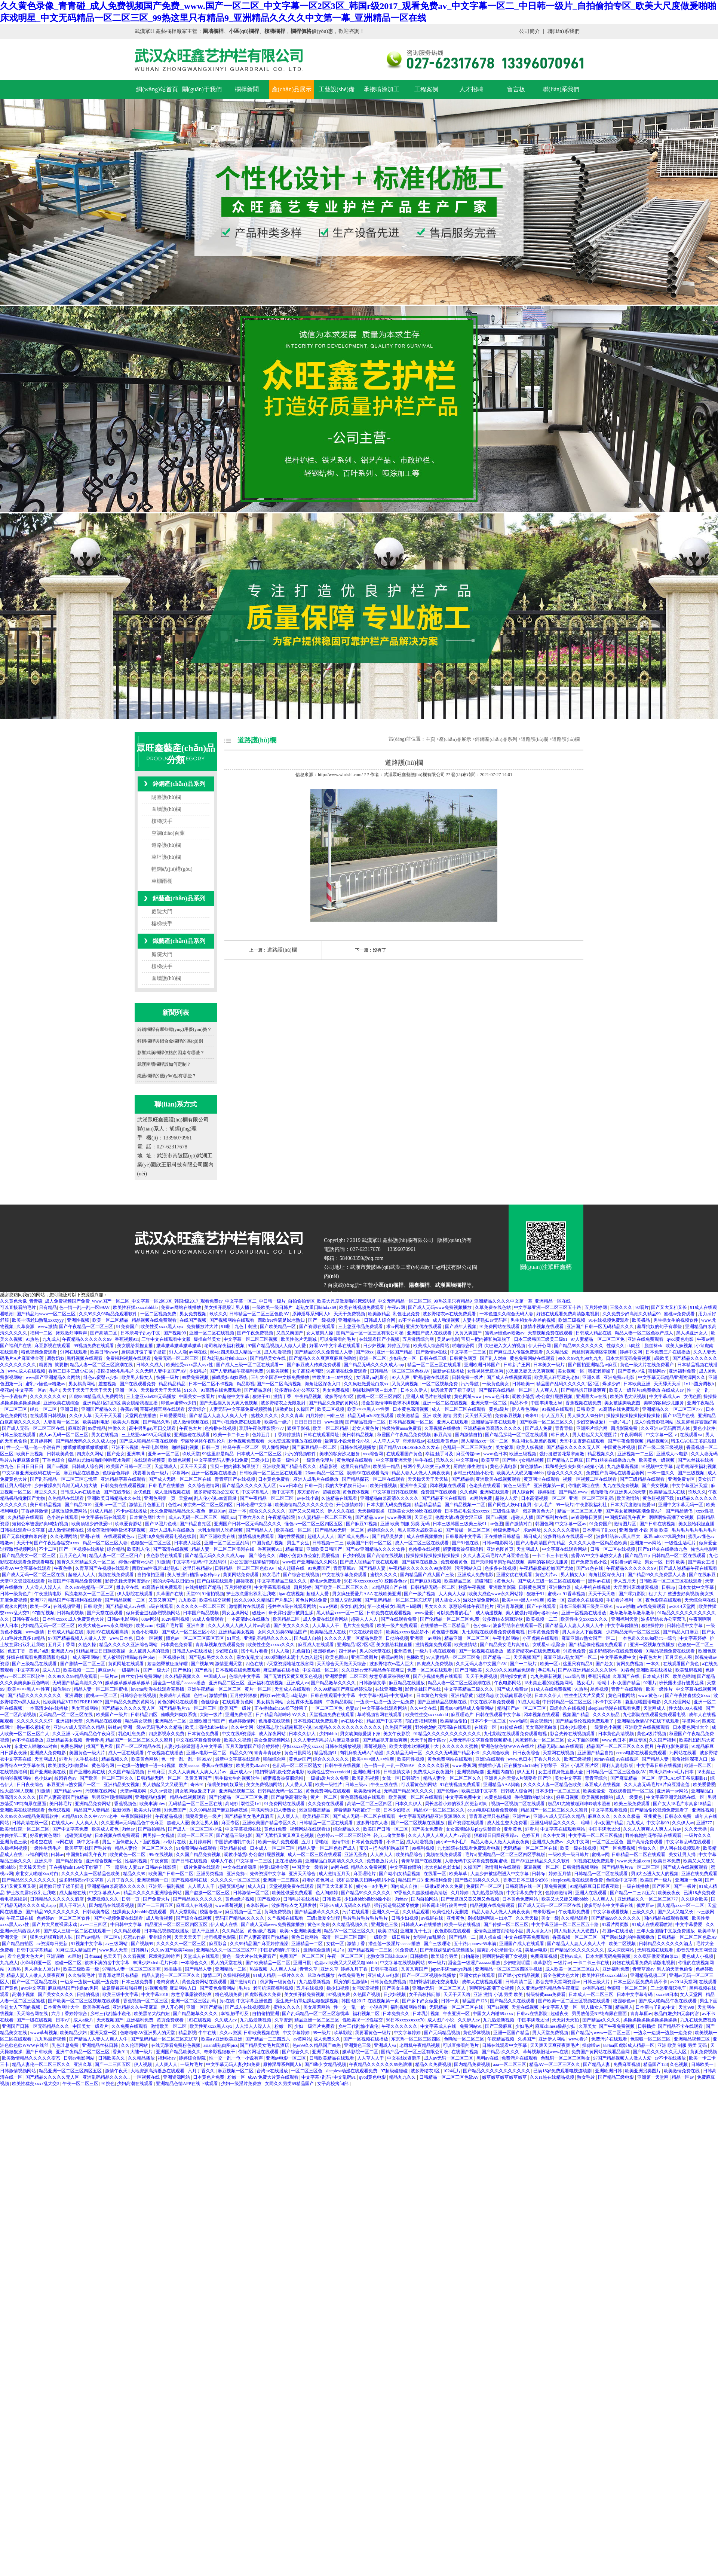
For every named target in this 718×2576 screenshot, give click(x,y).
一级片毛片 (620, 1422)
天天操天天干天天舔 (161, 1390)
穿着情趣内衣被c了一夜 (357, 1810)
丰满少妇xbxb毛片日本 (672, 1771)
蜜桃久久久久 (265, 1415)
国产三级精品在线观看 (643, 1479)
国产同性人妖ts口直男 (510, 1504)
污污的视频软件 (301, 1453)
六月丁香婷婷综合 (69, 2013)
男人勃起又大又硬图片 (595, 1434)
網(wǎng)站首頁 (157, 89)
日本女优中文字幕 (696, 1587)
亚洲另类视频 (210, 1873)
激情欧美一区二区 (169, 2026)
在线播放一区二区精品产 (445, 1625)
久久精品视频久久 (183, 1676)
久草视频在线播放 (442, 1428)
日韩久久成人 (150, 1364)
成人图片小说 (441, 2020)
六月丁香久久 (121, 1880)
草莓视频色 (375, 1746)
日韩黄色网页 (463, 1358)
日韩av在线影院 (532, 2013)
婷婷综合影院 (193, 2058)
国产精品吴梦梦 (388, 1536)
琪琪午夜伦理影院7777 (262, 1428)
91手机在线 (87, 1759)
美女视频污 (541, 1721)
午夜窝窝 (159, 1861)
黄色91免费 (276, 1829)
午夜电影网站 (155, 1447)
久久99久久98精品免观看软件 (108, 1313)
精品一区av (683, 2077)
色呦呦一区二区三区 (464, 2039)
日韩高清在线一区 (30, 1822)
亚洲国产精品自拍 (595, 1752)
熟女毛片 (271, 1574)
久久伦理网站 (64, 1536)
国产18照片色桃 (679, 1415)
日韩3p (669, 1587)
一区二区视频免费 (158, 1313)
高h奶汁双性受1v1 (243, 1803)
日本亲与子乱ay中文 (141, 1333)
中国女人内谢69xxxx (493, 2013)
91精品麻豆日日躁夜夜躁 (101, 1651)
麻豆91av (217, 1511)
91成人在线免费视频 (552, 1689)
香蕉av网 (129, 1409)
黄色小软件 (705, 1428)
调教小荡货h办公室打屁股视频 (543, 1396)
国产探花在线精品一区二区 (506, 1390)
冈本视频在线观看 (448, 1485)
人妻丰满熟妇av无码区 (485, 1320)
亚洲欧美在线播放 (654, 1670)
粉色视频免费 (229, 1994)
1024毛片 (452, 2070)
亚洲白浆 (196, 1625)
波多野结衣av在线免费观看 (450, 1313)
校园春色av (396, 1581)
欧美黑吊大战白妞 (152, 2013)
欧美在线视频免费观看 (362, 1307)
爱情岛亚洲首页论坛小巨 (499, 1930)
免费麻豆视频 (509, 1415)
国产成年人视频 (461, 1326)
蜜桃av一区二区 (102, 1695)
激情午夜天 (117, 2070)
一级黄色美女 (496, 1383)
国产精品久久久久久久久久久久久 (497, 2070)
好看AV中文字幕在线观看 (335, 1345)
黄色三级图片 (517, 1485)
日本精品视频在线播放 (167, 1930)
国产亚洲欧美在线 (217, 1536)
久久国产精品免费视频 (199, 1854)
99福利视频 (423, 1848)
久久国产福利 (663, 1740)
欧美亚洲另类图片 (643, 2070)
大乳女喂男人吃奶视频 (221, 1530)
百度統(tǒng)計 (345, 1285)
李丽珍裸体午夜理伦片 (204, 1441)
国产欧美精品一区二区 (268, 1962)
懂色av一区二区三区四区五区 (314, 1523)
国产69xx (365, 1352)
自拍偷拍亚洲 (151, 1574)
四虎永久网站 (91, 1453)
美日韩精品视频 (358, 1434)
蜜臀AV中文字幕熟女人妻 (597, 1555)
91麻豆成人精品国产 (76, 1950)
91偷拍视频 (213, 1593)
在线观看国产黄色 (404, 1453)
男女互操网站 (236, 1612)
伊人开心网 (540, 1345)
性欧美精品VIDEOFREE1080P (73, 1701)
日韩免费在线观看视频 (124, 1485)
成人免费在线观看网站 (326, 1619)
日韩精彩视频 (71, 1612)
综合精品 (116, 1549)
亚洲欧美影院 (503, 1587)
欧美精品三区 (458, 1581)
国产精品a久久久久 (601, 2020)
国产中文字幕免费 (70, 1829)
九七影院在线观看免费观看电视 (494, 1632)
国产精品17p (637, 1555)
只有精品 (48, 1307)
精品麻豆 (294, 1549)
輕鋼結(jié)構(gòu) (172, 869)
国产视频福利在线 (189, 1880)
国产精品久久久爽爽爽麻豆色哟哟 (323, 1358)
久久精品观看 (416, 1911)
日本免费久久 (397, 2013)
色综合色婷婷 (116, 1472)
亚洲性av (521, 1816)
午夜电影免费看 (673, 1746)
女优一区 (391, 1778)
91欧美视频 (278, 1371)
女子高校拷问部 (308, 1371)
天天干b (24, 1542)
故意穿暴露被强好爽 (696, 1422)
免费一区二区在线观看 (430, 1670)
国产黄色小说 (632, 1371)
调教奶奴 (56, 1358)
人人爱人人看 (299, 1784)
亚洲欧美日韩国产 (324, 1549)
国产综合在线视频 (301, 1574)
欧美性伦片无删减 (299, 1339)
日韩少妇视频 (405, 1918)
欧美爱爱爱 (704, 1784)
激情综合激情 (317, 1950)
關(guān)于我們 (202, 89)
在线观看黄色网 (238, 1701)
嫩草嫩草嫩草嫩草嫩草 (179, 1345)
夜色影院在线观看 (164, 1555)
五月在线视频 (310, 1988)
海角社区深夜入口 (323, 1383)
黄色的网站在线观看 (178, 1701)
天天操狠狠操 (372, 1511)
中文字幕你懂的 (623, 1625)
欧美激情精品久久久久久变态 (304, 1504)
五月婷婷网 (596, 1307)
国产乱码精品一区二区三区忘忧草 (64, 1479)
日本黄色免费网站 (520, 1899)
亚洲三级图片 (365, 1657)
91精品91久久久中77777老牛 (90, 1816)
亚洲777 (38, 1600)
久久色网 (469, 1492)
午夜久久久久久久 (399, 2026)
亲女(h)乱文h (352, 1606)
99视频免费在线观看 (94, 1345)
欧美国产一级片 (236, 1708)
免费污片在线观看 (609, 2039)
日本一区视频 (150, 1638)
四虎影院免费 (625, 1428)
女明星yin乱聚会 (373, 1377)
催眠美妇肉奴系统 (230, 1377)
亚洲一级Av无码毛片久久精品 (153, 1727)
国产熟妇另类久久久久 (211, 1657)
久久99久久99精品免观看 (510, 1670)
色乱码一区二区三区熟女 (468, 1447)
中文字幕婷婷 (693, 1638)
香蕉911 (120, 2051)
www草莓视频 (229, 1905)
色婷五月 (261, 1434)
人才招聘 (471, 89)
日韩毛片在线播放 (166, 1485)
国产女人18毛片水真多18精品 (682, 1803)
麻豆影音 (77, 1428)
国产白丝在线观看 (215, 1581)
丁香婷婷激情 (287, 1434)
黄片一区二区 (259, 1689)
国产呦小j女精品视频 (523, 1460)
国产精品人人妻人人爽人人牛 (219, 1415)
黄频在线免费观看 (116, 1574)
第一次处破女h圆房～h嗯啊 (394, 1606)
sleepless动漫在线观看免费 (614, 1708)
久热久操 (87, 1644)
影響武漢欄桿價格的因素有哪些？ (171, 1052)
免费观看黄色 (455, 1562)
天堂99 (185, 1498)
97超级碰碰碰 (395, 2070)
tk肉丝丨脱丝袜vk (645, 1345)
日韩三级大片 (597, 1981)
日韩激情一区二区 (251, 1892)
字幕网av (180, 1472)
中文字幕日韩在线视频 (396, 1492)
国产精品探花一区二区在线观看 (517, 1434)
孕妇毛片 (547, 1670)
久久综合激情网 (204, 1485)
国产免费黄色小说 (589, 1562)
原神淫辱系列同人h (311, 1313)
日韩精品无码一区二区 (434, 1587)
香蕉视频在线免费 (583, 1402)
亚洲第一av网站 (646, 1542)
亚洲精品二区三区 (227, 1682)
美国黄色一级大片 (87, 1752)
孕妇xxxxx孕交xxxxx (302, 1746)
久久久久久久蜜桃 (561, 1530)
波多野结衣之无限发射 (284, 1402)
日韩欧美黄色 (61, 1453)
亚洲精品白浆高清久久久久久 (493, 1428)
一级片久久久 (698, 1835)
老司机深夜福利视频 (225, 1345)
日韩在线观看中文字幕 (23, 1530)
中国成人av (215, 1676)
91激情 (163, 1562)
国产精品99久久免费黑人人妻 (324, 1352)
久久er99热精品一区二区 (89, 1587)
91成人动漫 (529, 1701)
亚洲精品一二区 (171, 1721)
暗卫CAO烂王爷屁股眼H (683, 1778)
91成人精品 (102, 1511)
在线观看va (691, 1434)
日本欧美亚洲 (637, 1383)
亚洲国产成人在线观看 (430, 1333)
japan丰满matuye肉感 (452, 1969)
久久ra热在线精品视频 (552, 2077)
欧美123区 (388, 1930)
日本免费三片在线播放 (668, 1352)
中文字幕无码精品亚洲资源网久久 (672, 1377)
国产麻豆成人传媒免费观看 (516, 1352)
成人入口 (51, 1670)
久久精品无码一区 (404, 1752)
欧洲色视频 (180, 1460)
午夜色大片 (191, 1428)
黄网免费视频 (630, 1663)
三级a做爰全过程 (324, 1918)
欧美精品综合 (410, 1854)
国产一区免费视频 (617, 1848)
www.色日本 (497, 1396)
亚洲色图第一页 (160, 1498)
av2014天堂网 (683, 1606)
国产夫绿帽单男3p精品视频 (498, 1562)
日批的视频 (397, 1638)
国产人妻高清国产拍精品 (541, 1542)
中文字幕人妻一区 (560, 2007)
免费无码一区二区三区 (177, 1358)
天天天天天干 (188, 1937)
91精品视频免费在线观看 (670, 1651)
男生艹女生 (298, 1542)
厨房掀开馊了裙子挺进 (144, 1352)
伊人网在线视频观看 (680, 1848)
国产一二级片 (524, 1663)
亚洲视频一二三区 (635, 1453)
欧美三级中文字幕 (479, 1791)
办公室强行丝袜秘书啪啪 (255, 1562)
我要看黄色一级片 (151, 1472)
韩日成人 (560, 1434)
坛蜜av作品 (135, 1937)
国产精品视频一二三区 (370, 1950)
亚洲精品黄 (462, 1695)
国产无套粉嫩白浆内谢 (25, 1536)
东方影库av (308, 1492)
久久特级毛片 (82, 1975)
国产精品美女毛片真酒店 (505, 1644)
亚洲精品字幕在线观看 (494, 1422)
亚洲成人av (241, 1771)
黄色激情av (531, 1466)
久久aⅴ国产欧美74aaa (172, 1950)
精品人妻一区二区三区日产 (116, 1555)
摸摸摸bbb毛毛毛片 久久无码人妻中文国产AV (141, 1371)
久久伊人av (683, 1822)
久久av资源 (161, 1791)
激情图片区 (625, 1523)
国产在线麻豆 (703, 1574)
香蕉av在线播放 (218, 1765)
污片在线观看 (356, 1911)
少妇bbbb (328, 1733)
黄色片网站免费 (311, 1600)
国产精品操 (462, 1479)
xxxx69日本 (667, 1994)
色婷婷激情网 (242, 1721)
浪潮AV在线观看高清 (368, 1472)
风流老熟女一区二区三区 (90, 1593)
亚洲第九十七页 (416, 1930)
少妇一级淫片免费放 (242, 2083)
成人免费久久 (327, 2039)
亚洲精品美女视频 (236, 1632)
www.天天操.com (634, 1861)
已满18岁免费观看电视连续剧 (167, 1536)
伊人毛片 (543, 1504)
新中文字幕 (283, 1492)
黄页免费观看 (171, 2020)
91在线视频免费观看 (609, 1320)
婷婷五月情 (399, 1345)
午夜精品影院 (282, 1517)
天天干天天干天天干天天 (87, 1390)
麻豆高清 (443, 1434)
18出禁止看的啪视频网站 (549, 1682)
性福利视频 (136, 1861)
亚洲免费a (237, 1873)
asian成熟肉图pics (220, 2045)
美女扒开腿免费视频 (305, 1994)
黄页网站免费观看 (241, 1574)
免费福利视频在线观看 (129, 1358)
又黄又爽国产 (290, 1333)
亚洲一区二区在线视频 (212, 1333)
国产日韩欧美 (469, 1670)
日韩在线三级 (434, 1358)
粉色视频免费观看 (39, 1352)
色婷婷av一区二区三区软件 (344, 1835)
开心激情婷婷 (350, 1504)
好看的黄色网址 (46, 1835)
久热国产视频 (399, 1727)
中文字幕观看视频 (272, 1587)
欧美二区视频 (331, 1409)
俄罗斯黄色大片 (539, 1511)
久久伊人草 (81, 1415)
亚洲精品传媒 (234, 1848)
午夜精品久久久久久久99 (87, 1339)
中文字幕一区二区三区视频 (251, 1339)
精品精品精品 (173, 1383)
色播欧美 (415, 1657)
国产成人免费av (353, 1536)
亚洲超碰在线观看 (431, 1377)
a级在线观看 (161, 1606)
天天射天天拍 (479, 1415)
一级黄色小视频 (606, 1727)
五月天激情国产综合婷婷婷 (252, 1746)
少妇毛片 (198, 1371)
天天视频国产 (527, 1657)
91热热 (32, 1339)
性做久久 (616, 1345)
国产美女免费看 (427, 1829)
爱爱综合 (197, 1409)
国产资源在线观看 (317, 1326)
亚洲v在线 (90, 1536)
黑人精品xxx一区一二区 (485, 1441)
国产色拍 (182, 1670)
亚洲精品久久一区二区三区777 (673, 1409)
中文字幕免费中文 (618, 1657)
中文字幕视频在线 (243, 1829)
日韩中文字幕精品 (34, 1950)
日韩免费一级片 (468, 1377)
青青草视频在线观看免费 (220, 1644)
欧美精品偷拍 (454, 1721)
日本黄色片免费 (432, 1695)
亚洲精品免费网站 (93, 1803)
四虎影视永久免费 (166, 1733)
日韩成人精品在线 (594, 1333)
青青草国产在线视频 (235, 1479)
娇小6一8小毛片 (452, 1841)
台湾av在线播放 (273, 2070)
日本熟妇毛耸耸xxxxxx (468, 1511)
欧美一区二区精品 (110, 1320)
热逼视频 (258, 1969)
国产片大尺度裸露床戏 (55, 1924)
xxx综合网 (373, 1453)
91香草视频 (574, 1593)
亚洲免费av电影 (620, 1377)
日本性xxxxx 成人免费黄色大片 (73, 1619)
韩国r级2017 (353, 2000)
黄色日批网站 (622, 1695)
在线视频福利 (14, 1771)
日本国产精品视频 (201, 1612)
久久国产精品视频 (126, 1771)
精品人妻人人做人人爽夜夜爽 (421, 1472)
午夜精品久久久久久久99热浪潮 (420, 1568)
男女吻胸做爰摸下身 (360, 1733)
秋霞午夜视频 (472, 1587)
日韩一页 (211, 1447)
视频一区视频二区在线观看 (590, 1479)
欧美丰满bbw (152, 1803)
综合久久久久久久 (565, 1472)
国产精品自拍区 (196, 1523)
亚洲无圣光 (356, 1854)
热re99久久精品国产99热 (317, 2045)
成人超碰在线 (291, 1568)
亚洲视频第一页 (550, 1485)
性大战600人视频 (686, 1708)
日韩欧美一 (523, 1383)
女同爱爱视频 (366, 1988)
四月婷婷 (315, 1415)
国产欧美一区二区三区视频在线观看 (84, 2000)
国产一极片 (685, 1886)
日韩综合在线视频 (138, 1695)
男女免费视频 (194, 1313)
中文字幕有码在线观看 (104, 1517)
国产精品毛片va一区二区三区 (188, 1708)
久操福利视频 (14, 1848)
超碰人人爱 (507, 1498)
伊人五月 (526, 1771)
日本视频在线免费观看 (238, 1670)
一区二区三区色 (327, 1708)
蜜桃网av (657, 1371)
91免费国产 (127, 1326)
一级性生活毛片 (681, 1542)
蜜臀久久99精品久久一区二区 (86, 1562)
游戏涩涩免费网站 (69, 1511)
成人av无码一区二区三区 (64, 1434)
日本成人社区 (188, 1542)
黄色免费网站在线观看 (533, 1358)
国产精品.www (574, 1492)
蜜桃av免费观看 (680, 1313)
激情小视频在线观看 (544, 1326)
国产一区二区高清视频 (280, 1383)
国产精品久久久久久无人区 (573, 1447)
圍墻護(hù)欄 (166, 809)
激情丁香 (282, 1396)
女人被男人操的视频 (149, 1651)
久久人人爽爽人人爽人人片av (197, 1771)
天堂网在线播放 (141, 1415)
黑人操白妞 (491, 1937)
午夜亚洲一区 (457, 2013)
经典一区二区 (44, 1409)
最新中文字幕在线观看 (238, 1759)
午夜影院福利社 (592, 1504)
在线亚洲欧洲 (389, 1689)
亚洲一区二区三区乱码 (592, 1498)
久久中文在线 (424, 1708)
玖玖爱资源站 (129, 1523)
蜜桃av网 (600, 1854)
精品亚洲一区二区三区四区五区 (177, 1924)
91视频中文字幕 (657, 1466)
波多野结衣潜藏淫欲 (503, 1619)
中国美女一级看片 (197, 1396)
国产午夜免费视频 (255, 1333)
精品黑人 (624, 2007)
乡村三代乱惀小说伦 (474, 1472)
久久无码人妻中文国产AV (482, 1663)
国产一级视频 (322, 1320)
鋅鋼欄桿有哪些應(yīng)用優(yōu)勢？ (174, 1029)
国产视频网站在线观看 (232, 1320)
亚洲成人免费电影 (475, 1574)
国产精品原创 (258, 1390)
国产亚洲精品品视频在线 (442, 1701)
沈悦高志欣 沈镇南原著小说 (504, 1695)
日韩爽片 (140, 1950)
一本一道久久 (661, 1472)
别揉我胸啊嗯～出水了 (375, 1390)
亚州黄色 (403, 1651)
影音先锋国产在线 (423, 1689)
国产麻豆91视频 (362, 1523)
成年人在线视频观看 (482, 1981)
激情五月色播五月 (147, 1504)
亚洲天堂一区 (14, 1937)
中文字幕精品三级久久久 (282, 1581)
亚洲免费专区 (682, 1479)
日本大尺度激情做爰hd (633, 1504)
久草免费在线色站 (493, 1307)
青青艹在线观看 (627, 1689)
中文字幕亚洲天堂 (394, 1460)
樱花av (6, 1390)
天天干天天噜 (602, 1593)
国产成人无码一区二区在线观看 (364, 1816)
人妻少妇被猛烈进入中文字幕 (193, 1746)
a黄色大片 (504, 1581)
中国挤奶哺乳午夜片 (626, 1517)
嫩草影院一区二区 (360, 2051)
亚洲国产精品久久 (99, 1409)
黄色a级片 (499, 1409)
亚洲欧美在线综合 (61, 1402)
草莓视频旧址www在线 (546, 2051)
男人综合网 (524, 1492)
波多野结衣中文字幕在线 (609, 1905)
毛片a (54, 1390)
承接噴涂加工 (381, 89)
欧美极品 (641, 1320)
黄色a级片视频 (652, 1733)
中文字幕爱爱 (689, 1924)
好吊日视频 (568, 1797)
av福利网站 (37, 1854)
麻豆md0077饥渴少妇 (665, 1536)
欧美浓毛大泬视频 (628, 1396)
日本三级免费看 (138, 1981)
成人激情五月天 (335, 1873)
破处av (259, 1612)
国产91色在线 (466, 1542)
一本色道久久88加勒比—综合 (648, 1638)
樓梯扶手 (161, 821)
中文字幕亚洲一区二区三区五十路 (548, 1307)
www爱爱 (425, 1612)
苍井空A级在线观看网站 (292, 1606)
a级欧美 (662, 1358)
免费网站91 (471, 2026)
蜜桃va (554, 1593)
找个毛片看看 (255, 1651)
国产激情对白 (519, 1523)
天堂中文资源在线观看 (582, 1441)
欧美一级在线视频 (578, 1848)
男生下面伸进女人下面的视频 (132, 1841)
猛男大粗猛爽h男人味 (52, 1937)
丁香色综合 (54, 1460)
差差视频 (107, 1383)
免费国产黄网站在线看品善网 (615, 1472)
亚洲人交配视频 (346, 1600)
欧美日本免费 (667, 1861)
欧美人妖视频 (680, 1345)
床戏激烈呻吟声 (72, 1333)
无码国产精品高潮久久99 (77, 1682)
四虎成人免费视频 (435, 1663)
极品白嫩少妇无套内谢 (677, 2013)
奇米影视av (414, 1441)
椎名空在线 (128, 1587)
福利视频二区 (367, 2013)
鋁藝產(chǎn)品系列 (179, 898)
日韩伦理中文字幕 (254, 1504)
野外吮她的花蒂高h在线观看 (443, 1727)
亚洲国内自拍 (501, 1771)
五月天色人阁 (73, 1555)
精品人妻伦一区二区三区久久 (452, 1778)
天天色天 (423, 1517)
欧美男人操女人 (138, 1377)
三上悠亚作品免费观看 (361, 1326)
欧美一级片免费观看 (397, 1625)
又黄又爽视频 (406, 1383)
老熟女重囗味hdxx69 (316, 1307)
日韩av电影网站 (498, 1542)
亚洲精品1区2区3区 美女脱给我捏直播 (121, 1402)
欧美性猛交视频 (215, 1600)
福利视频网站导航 (408, 2007)
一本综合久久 (195, 1962)
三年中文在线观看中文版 (166, 1339)
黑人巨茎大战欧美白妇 (421, 1530)
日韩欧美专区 (97, 1911)
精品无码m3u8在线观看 (371, 1415)
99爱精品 (97, 1428)
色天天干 (112, 1956)
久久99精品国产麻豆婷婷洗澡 (343, 1689)
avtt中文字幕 (33, 1988)
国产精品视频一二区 (366, 1422)
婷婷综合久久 (381, 1530)
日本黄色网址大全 (147, 1517)
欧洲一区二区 (373, 1358)
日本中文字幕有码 (635, 1994)
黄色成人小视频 (698, 1956)
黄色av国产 (300, 1759)
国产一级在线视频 (34, 2020)
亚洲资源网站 (177, 2077)
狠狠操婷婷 (653, 1625)
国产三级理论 (438, 1943)
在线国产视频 (194, 1320)
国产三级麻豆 (499, 2026)
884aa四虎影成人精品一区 (236, 1352)
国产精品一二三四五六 (633, 1892)
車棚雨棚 (161, 881)
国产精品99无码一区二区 (340, 1530)
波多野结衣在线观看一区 (568, 1536)
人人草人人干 (326, 1625)
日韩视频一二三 (328, 1542)
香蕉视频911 (127, 1339)
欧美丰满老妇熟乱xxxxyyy (38, 1320)
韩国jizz (228, 1517)
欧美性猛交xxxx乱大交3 (36, 2083)
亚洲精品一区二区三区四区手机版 (512, 1854)
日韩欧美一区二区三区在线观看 (271, 1472)
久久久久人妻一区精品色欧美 (598, 1542)
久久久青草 (292, 1415)
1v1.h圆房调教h (699, 1383)
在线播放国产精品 (203, 1587)
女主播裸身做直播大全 (561, 1771)
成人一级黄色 (630, 1797)
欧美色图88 (337, 1657)
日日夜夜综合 (527, 1752)
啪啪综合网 (464, 1345)
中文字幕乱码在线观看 (689, 1841)
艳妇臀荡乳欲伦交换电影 (280, 1771)
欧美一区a (40, 1606)
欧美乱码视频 (689, 1670)
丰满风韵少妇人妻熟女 (274, 1810)
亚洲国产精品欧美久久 (179, 2051)
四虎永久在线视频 (585, 1600)
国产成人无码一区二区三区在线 (34, 1428)
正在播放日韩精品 (502, 1536)
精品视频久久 (601, 1453)
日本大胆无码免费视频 (629, 1358)
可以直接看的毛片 (18, 1307)
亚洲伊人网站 (552, 2039)
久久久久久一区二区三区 (201, 1606)
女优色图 (693, 1396)
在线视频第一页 (384, 2000)
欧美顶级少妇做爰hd (92, 1523)
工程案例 (426, 89)
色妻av (353, 1708)
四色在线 (254, 1663)
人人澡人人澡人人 (43, 1587)
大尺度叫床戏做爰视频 (636, 1587)
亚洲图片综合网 (592, 1428)
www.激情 (47, 1326)
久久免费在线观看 (326, 1803)
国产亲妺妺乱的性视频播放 (628, 1937)
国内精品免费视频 (472, 2064)
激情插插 (218, 1695)
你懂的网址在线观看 (259, 2051)
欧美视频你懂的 (598, 1797)
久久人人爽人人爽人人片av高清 (239, 1625)
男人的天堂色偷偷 (675, 1969)
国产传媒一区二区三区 (468, 1530)
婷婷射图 (547, 1492)
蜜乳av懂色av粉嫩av (505, 1333)
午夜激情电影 (48, 1593)
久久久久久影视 (434, 1765)
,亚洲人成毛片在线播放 (428, 1396)
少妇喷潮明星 (517, 1962)
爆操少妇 (612, 1383)
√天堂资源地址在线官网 (290, 1663)
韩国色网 (544, 1523)
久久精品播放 (142, 2058)
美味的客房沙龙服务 (664, 1402)
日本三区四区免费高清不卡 (640, 1981)
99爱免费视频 (196, 1377)
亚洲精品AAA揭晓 (502, 1784)
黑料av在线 (599, 1581)
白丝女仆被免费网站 (142, 1676)
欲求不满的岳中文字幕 (108, 1962)
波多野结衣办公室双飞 (297, 1390)
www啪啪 (625, 1606)
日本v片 (63, 2020)
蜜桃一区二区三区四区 (380, 1396)
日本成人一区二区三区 (260, 1453)
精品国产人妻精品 (92, 1810)
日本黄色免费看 (274, 1479)
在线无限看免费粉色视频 (176, 2045)
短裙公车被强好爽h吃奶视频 (40, 1523)
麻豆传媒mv (468, 1453)
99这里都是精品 (218, 1453)
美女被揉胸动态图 (622, 1402)
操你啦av (62, 1689)
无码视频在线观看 (655, 1950)
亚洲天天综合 (303, 1873)
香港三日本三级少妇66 (71, 1371)
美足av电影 (448, 1339)
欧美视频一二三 (542, 1619)
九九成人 (51, 1339)
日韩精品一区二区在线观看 (679, 1555)
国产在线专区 (118, 1492)
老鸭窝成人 (168, 1981)
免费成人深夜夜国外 (434, 1771)
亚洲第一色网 (689, 1880)
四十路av (347, 1651)
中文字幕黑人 (256, 1492)
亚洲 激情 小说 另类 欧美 (644, 1530)
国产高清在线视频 (171, 1549)
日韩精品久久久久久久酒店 (57, 1899)
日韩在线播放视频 (343, 1746)
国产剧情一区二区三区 (83, 1663)
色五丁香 (17, 1651)
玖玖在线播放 (322, 1975)
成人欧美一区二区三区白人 (572, 1969)
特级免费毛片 (507, 1530)
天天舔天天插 (668, 1383)
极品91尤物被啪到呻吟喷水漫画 (100, 1460)
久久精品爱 (558, 1352)
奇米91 (532, 1415)
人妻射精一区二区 (61, 1422)
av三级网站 (117, 1943)
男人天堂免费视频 (550, 2032)
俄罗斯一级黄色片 (278, 1981)
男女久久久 (435, 1606)
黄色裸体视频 (357, 1492)
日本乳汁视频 (426, 2013)
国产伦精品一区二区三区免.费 (450, 1619)
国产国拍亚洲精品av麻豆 (593, 1364)
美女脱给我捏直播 (135, 1345)
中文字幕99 (28, 1670)
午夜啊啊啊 (632, 1434)
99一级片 (565, 1504)
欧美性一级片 (278, 1422)
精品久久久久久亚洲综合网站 (129, 1644)
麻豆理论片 (462, 1714)
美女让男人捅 (205, 1822)
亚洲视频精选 (471, 1771)
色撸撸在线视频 (221, 1428)
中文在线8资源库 (366, 1632)
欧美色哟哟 (684, 1676)
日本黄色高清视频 (411, 1409)
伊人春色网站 (526, 1409)
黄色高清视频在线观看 (363, 1797)
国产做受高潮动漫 (289, 1797)
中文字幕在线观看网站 (565, 1549)
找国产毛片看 (170, 1625)
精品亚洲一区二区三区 (467, 1638)
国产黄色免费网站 (218, 1988)
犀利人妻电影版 (618, 1765)
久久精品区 (233, 1930)
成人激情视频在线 (191, 1422)
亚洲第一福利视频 (166, 1886)
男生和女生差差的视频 (533, 1320)
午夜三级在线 (385, 1784)
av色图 (496, 1523)
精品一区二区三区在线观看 (434, 1364)
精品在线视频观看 (188, 1797)
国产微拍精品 (152, 1829)
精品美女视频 (139, 1721)
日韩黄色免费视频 (388, 1981)
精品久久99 (241, 1752)
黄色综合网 (103, 1765)
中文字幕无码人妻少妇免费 (221, 1460)
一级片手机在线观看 (436, 1651)
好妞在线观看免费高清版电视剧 (568, 1313)
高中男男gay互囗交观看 (153, 1428)
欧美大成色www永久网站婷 (496, 1593)
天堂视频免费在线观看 (551, 1333)
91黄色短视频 (498, 1797)
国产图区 (661, 1886)
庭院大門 (161, 912)
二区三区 (359, 1676)
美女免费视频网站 (272, 1740)
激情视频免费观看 (256, 1536)
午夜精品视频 (309, 1396)
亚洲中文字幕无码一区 (681, 1504)
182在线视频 (199, 2020)
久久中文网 (242, 1727)
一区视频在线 (172, 1657)
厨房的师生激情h (470, 1466)
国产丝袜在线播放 (420, 1562)
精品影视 (246, 1383)
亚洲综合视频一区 (104, 1861)
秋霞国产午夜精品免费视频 (404, 1434)
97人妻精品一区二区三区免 (598, 1339)
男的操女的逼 (514, 1676)
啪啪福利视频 (186, 1447)
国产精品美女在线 (268, 1358)
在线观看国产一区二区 (632, 1791)
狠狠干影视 (299, 1428)
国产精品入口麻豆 (565, 1460)
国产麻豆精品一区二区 (315, 1447)
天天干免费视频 (350, 1313)
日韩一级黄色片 (16, 1593)
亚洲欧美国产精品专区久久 (290, 1466)
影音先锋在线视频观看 (573, 1733)
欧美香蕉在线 (97, 2007)
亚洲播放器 (560, 1587)
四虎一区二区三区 (195, 1835)
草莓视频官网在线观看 (163, 1409)
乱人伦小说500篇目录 (216, 1498)
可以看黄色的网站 (419, 1784)
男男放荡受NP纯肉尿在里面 (600, 2013)
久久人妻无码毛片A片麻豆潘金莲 (496, 1555)
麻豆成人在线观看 (316, 1644)
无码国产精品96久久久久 (409, 1791)
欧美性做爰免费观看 (292, 1892)
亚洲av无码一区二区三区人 (439, 1988)
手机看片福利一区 (624, 1600)
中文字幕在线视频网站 (403, 1962)
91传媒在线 (512, 1727)
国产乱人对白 (494, 1358)
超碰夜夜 (332, 1492)
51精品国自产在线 (389, 1587)
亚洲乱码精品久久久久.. (268, 1638)
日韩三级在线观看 (18, 1434)
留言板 (516, 89)
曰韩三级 (336, 1415)
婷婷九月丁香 (355, 1969)
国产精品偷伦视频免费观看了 (598, 1644)
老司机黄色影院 (220, 1937)
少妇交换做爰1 (591, 1422)
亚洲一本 (238, 1511)
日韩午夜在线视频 (343, 1765)
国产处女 (116, 1453)
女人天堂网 (691, 1994)
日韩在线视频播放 (358, 1447)
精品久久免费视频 (369, 1867)
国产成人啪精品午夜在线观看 (149, 1441)
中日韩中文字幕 (126, 1924)
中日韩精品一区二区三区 (567, 1701)
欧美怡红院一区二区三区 (25, 1829)
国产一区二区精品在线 (139, 1746)
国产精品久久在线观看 (513, 2000)
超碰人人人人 (321, 1536)
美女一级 (550, 1918)
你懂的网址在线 (584, 1485)
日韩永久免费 (679, 1816)
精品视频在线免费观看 (155, 1320)
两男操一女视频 (159, 1835)
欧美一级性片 (286, 1460)
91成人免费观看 (208, 1619)
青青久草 (309, 1969)
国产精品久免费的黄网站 (334, 1402)
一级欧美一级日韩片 (273, 1307)
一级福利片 (129, 1670)
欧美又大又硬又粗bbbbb (521, 1472)
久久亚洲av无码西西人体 (666, 1428)
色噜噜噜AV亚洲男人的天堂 (618, 1492)
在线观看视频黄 (150, 1460)
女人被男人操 (320, 1333)
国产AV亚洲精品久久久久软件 (376, 1549)
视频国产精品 (576, 1714)
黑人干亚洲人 (73, 1905)
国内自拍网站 (425, 1899)
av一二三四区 (94, 1924)
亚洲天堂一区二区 (489, 1402)
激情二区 (212, 1975)
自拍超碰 (470, 1956)
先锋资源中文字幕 (268, 1873)
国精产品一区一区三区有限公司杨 (370, 1333)
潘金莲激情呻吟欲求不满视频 (391, 1402)
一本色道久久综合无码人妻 (506, 1313)
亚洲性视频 (78, 1320)
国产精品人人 (260, 1530)
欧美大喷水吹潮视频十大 (414, 1746)
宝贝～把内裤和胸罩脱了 (486, 1339)
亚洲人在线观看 (453, 1422)
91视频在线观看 (558, 1409)
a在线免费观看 (652, 1606)
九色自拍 (301, 1651)
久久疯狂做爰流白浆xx (367, 1383)
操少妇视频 (338, 1988)
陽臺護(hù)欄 (166, 797)
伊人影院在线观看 (135, 1593)
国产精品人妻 (373, 1568)
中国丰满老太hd (547, 1402)
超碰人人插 (522, 1517)
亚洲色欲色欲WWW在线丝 (508, 1746)
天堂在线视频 (526, 2007)
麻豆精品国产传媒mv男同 (73, 1988)
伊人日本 (9, 1625)
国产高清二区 (104, 1333)
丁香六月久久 (252, 1517)
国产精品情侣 (680, 1511)
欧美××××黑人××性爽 (369, 1409)
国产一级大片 (157, 1670)
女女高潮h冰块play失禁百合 (474, 1829)
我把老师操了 (602, 1371)
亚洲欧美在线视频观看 (499, 1479)
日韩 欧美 (586, 1409)
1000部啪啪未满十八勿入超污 (293, 1657)
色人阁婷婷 (327, 1892)
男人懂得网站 (276, 1447)
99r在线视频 (161, 1854)
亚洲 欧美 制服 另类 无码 (405, 1523)
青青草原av (344, 1568)
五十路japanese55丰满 (475, 1943)
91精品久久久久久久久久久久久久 (348, 1727)
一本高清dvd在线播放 (249, 1619)
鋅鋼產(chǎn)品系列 (179, 784)
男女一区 (654, 1562)
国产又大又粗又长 (669, 1307)
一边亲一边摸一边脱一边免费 (385, 1701)
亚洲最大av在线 (592, 1396)
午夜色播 (63, 1568)
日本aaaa (92, 1956)
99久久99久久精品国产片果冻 (264, 1600)
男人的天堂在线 (375, 1651)
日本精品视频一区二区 (412, 1422)
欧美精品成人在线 (667, 1492)
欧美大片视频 (127, 1422)
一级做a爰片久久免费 (328, 1778)
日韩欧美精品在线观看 (332, 2058)
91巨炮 (234, 1638)
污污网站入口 (469, 1568)
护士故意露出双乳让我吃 (251, 1593)
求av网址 (395, 1326)
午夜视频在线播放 (165, 1752)
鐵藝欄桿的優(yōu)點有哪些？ (166, 1075)
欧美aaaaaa (189, 1765)
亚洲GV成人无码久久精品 (79, 1727)
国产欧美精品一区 (278, 1326)
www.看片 (578, 2039)
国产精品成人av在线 (126, 1606)
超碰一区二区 (69, 1962)
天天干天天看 (109, 1415)
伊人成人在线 (225, 1924)
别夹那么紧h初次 (33, 1727)
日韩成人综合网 (380, 1320)
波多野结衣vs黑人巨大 (619, 1536)
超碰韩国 (484, 1581)
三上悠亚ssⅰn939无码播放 (151, 1396)
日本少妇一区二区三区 (558, 1791)
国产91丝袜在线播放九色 (611, 1460)
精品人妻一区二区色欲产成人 (644, 1333)
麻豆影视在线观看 (52, 1345)
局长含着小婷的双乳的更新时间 (457, 1803)
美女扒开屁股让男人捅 (227, 1307)
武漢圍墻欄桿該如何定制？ (164, 1064)
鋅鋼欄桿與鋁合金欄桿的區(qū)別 (170, 1041)
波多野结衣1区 (340, 1396)
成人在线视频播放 (425, 1536)
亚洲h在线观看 (495, 1492)
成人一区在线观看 (126, 1752)
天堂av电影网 (134, 1791)
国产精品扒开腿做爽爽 (584, 1390)
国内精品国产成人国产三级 (427, 1574)
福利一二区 (41, 1333)
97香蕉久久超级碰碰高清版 (420, 1892)
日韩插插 (419, 1956)
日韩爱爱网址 (173, 1415)
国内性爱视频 (291, 1536)
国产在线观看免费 (138, 1383)
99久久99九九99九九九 (581, 1358)
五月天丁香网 (62, 1644)
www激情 (334, 1422)
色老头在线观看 (485, 1485)
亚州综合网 (160, 1937)
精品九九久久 (403, 2077)
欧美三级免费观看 (632, 1803)
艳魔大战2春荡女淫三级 (459, 1517)
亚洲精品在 (350, 1320)
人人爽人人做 (453, 1593)
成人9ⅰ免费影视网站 (654, 1422)
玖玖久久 (218, 1313)
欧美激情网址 (368, 1791)
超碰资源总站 (79, 1835)
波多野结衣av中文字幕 (82, 1880)
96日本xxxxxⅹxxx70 (363, 1581)
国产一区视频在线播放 (82, 1549)
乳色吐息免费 (407, 1313)
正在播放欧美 (289, 1861)
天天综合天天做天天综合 (342, 1663)
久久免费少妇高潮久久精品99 (632, 1313)
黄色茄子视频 (446, 1632)
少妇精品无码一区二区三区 (48, 1625)
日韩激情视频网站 (580, 1867)
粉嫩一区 (556, 1600)
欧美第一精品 (387, 1466)
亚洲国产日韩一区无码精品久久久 (601, 1326)
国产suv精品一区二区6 (99, 1937)
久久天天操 (696, 1829)
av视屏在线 (432, 1918)
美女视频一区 (572, 1371)
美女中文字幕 (569, 1778)
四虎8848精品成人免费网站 (96, 1396)
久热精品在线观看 (66, 1498)
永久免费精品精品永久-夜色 (178, 1511)
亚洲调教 (74, 1695)
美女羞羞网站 (317, 2007)
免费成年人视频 (175, 1695)
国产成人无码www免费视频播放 (440, 1307)
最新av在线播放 (449, 1371)
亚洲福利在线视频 (266, 1682)
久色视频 (679, 2064)
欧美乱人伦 (139, 1549)
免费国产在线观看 (439, 1492)
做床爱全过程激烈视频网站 (153, 1612)
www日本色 (290, 1485)
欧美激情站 (628, 1498)
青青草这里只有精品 (489, 1816)
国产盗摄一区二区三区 (208, 1892)
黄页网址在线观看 (542, 1479)
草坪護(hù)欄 (166, 857)
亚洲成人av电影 (672, 1453)
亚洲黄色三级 (14, 1841)
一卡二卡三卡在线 (550, 1555)
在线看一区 (486, 1727)
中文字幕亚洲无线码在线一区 (31, 1472)
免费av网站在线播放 (181, 1307)
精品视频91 (658, 1441)
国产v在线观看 (542, 1606)
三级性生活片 (507, 1511)
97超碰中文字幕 (234, 1396)
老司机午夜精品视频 (420, 2045)
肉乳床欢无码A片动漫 (362, 1752)
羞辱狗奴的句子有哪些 (660, 1326)
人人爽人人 (547, 1390)
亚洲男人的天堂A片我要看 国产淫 (518, 1778)
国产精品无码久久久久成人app (374, 1364)
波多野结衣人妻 (372, 1822)
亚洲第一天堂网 (653, 2077)
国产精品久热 (157, 1422)
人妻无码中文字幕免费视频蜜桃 (241, 1409)
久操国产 (305, 1409)
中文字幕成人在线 (438, 2026)
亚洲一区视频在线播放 (214, 1472)
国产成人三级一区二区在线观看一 (250, 1364)
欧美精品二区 (287, 1619)
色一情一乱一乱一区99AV (85, 1307)
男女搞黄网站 (82, 1383)
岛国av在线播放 (618, 1930)
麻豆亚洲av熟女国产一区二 (588, 1638)
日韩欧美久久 (112, 2058)
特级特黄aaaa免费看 (402, 1428)
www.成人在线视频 (26, 1371)
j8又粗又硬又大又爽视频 (531, 1371)
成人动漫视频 (447, 1320)
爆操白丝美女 (208, 1339)
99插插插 (173, 1969)
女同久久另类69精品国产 (283, 1632)
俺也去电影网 (704, 1549)
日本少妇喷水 (574, 1727)
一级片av (109, 1676)
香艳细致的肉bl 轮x (534, 1797)
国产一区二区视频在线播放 (418, 1822)
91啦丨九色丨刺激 (239, 1326)
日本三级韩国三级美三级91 (541, 1339)
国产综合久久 (263, 1555)
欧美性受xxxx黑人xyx (162, 1326)
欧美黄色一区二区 (128, 1854)
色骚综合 (210, 1701)
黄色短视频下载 (658, 1498)
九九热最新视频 (623, 1466)
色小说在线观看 (63, 1517)
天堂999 (686, 2007)
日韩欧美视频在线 (261, 2032)
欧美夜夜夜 (669, 1892)
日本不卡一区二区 (488, 1721)
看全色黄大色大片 (26, 1956)
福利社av (167, 2058)
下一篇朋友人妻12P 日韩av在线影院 (142, 1867)
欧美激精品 (379, 1313)
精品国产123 (410, 1880)
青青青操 (564, 1428)
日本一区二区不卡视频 (211, 1383)
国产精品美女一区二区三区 (29, 1555)
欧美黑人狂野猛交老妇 (557, 1377)
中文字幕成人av (665, 1396)
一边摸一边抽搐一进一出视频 (147, 1765)
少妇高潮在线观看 (135, 2083)
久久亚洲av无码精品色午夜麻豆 (373, 1670)
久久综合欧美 (496, 1752)
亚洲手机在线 (326, 2051)
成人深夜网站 (87, 1657)
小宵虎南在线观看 (540, 1638)
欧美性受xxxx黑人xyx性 (190, 1364)
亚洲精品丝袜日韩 (100, 2045)
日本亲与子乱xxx (599, 1530)
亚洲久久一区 (386, 1911)
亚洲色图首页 (501, 1549)
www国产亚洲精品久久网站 (53, 1377)
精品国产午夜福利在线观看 (75, 1600)
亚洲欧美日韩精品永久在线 (114, 1498)
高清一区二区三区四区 (370, 1803)
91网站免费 (481, 1498)
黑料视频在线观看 (85, 1358)
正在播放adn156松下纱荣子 (281, 1708)
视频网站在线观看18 (310, 1829)
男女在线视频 (105, 1434)
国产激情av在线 (432, 1352)
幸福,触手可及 (439, 1453)
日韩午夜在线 (26, 1619)
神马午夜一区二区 (241, 1447)
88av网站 (150, 1619)
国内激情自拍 (469, 1434)
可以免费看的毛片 (338, 1339)
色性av (174, 1504)
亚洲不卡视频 (125, 1447)
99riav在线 (604, 1759)
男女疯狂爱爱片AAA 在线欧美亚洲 (367, 1593)
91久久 (191, 1390)
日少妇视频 (374, 1345)
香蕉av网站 (392, 1657)
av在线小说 (308, 1498)
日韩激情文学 (373, 1682)
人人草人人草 (387, 1441)
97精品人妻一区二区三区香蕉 (132, 1969)
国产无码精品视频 (442, 2032)
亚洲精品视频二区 (237, 1791)
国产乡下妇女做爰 (420, 2000)
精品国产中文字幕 (385, 1721)
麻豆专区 (638, 1740)
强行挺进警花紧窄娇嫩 (562, 1453)
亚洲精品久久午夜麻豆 (136, 2007)
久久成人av (226, 2020)
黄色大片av (546, 1574)
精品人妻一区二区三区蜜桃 (101, 1689)
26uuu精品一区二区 (325, 1472)
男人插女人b (573, 1574)
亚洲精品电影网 (151, 1797)
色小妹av (482, 1625)
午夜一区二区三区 (345, 1956)
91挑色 (108, 2083)
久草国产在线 (170, 1593)
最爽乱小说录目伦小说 (348, 1441)
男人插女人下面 (597, 2007)
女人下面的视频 (583, 1740)
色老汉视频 (59, 1810)
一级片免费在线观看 (200, 1867)
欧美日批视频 (30, 1453)
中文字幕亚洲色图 (254, 2000)
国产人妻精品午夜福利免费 (236, 1371)
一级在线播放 (636, 1886)
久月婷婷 (460, 1892)
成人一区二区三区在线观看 (459, 1409)
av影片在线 (175, 1841)
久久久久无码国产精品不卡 (453, 1752)
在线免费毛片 (352, 1975)
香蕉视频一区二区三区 (575, 1937)
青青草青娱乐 (268, 1752)
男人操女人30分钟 (585, 1415)
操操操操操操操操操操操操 (633, 1415)
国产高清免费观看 (645, 1841)
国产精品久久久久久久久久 (34, 1695)
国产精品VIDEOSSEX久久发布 (410, 1447)
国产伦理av (448, 1791)
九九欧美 (187, 1600)
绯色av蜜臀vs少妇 (101, 1377)
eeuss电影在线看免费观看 (642, 1752)
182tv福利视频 (175, 1619)
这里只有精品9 (356, 1466)
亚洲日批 (69, 1409)
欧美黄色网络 (145, 1759)
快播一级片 (168, 1377)
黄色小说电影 (504, 1466)
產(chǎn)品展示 (292, 89)
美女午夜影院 (397, 1733)
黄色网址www (468, 1396)
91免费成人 (406, 1950)
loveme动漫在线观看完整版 (158, 1689)
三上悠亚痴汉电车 (668, 1988)
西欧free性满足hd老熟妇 (282, 1320)
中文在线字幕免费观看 (345, 1574)
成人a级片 (83, 2020)
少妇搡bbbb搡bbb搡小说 (368, 1899)
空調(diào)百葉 (168, 833)
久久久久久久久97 (48, 1396)
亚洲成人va (62, 1651)
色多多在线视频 (501, 1568)
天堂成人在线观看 (293, 1689)
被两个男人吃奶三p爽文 (427, 1466)
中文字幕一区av (31, 1390)
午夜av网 (396, 1307)
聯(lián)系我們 (563, 31)
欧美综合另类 (445, 1956)
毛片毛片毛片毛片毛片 (694, 1530)
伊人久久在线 (342, 1511)
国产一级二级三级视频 (661, 1447)
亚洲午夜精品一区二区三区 (214, 1689)
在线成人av (62, 1822)
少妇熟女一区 (403, 1358)
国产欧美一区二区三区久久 (546, 1422)
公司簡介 (529, 31)
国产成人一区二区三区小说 (189, 1632)
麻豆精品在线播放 (82, 1472)
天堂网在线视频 (559, 1752)
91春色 (627, 1670)
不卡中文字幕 (609, 1701)
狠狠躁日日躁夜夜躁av (496, 1835)
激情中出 (341, 1841)
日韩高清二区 (519, 1981)
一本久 (653, 1663)
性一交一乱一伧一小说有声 (33, 1447)
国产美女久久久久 (291, 1625)
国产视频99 (175, 1333)
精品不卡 (519, 1402)
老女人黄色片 (366, 1428)
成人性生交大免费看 (507, 1822)
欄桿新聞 (247, 89)
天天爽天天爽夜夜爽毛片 (555, 2045)
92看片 (642, 1307)
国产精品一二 (497, 1657)
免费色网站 (72, 1746)
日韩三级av (356, 1784)
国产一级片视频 (420, 1593)
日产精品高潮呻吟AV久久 (281, 1714)
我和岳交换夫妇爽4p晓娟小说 (575, 1466)
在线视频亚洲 (67, 1606)
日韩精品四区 (145, 1714)
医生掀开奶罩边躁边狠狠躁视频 (308, 2000)
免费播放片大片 (203, 1326)
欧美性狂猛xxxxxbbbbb (136, 1307)
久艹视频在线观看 (285, 1918)
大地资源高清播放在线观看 (295, 1441)
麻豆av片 (107, 1670)
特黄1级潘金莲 (275, 1867)
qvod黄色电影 (681, 1339)
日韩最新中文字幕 (463, 1536)
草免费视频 (556, 1886)
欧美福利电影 (97, 1422)
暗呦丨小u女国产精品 (619, 1682)
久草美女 (587, 2026)
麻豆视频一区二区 (542, 1867)
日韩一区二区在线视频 (613, 1549)
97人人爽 (401, 1377)
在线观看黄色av (443, 1441)
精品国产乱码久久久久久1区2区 (568, 1383)
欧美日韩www (104, 1352)
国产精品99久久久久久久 (579, 1345)
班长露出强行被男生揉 (291, 1612)
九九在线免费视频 (621, 1485)
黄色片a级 (39, 1651)
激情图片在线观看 (247, 1606)
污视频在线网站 (101, 1791)
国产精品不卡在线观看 (444, 1498)
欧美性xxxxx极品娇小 (408, 1632)
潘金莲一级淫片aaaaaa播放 (179, 1682)
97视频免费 (156, 1988)
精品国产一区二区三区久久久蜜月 (139, 1740)
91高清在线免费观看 (347, 1371)
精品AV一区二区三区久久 (440, 1810)
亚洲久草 (591, 1377)
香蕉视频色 (126, 1803)
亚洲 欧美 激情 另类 (443, 1415)
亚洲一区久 (127, 1390)
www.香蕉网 (399, 1517)
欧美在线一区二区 (294, 1530)
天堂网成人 (166, 1466)
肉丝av (129, 1829)
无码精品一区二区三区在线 (66, 1714)
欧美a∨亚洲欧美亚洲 (301, 1930)
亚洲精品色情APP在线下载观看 (648, 1721)
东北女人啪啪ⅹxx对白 (36, 1746)
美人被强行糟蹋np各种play (194, 1574)
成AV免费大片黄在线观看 (274, 2077)
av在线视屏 (627, 1759)
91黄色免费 (575, 1651)
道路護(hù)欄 (166, 845)
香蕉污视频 (599, 1676)
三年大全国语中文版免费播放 (280, 1377)
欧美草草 (490, 1460)
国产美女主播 (702, 1562)
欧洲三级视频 (572, 1320)
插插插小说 (490, 1765)
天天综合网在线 (700, 1600)
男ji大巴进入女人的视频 (502, 1345)
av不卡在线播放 (414, 1320)
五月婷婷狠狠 (238, 1587)
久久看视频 (135, 1956)
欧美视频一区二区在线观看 (416, 1797)
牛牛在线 (424, 1460)
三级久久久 (621, 1307)
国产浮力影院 (633, 1593)
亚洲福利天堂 (625, 1619)
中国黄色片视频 (620, 1447)
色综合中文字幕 (245, 1676)
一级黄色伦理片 (318, 1460)
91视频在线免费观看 (594, 1861)
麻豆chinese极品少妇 (556, 2026)
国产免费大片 (157, 1899)
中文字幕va (467, 1460)
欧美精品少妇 (74, 2032)
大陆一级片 (211, 1714)
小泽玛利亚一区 (36, 1962)
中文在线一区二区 (321, 1670)
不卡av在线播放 (132, 1511)
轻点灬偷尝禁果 (390, 1835)
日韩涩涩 (411, 1778)
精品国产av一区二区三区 (522, 1708)
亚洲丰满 (136, 1453)
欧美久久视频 (238, 1740)
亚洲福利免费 (683, 1371)
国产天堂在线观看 (105, 1612)
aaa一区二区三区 (510, 2064)
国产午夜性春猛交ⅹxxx (57, 1542)
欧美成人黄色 (106, 1829)
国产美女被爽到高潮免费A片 (634, 1511)
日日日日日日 (308, 1422)
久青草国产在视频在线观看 (102, 1568)
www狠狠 (328, 1606)
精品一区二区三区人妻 (580, 1511)
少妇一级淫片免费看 (315, 2026)
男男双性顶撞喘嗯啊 (112, 1797)
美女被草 (505, 1447)
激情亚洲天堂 (229, 1663)
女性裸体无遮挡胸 (485, 1371)
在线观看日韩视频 (48, 1415)
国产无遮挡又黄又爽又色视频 (229, 1402)
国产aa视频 (58, 1466)
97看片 (66, 1759)
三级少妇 (260, 1460)
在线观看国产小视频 (380, 1339)
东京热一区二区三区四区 (208, 1504)
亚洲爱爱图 (336, 1676)
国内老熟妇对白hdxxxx (225, 1358)
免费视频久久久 (103, 1899)
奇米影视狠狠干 (220, 2051)
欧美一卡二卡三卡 (231, 1434)
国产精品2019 (79, 1504)
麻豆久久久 (46, 1492)
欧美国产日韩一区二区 (129, 1466)
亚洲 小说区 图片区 (580, 1765)
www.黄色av (650, 1695)
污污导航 (470, 1383)
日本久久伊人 (415, 1390)
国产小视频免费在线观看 (237, 1422)
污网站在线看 (683, 1752)
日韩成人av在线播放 (80, 1492)
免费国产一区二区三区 (302, 1956)
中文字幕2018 (155, 1994)
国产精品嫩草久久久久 (334, 1682)
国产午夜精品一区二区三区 (86, 1326)
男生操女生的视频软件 (676, 1320)
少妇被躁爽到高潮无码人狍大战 (66, 1485)
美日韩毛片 (61, 1803)
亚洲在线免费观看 (646, 1339)
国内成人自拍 (308, 1638)
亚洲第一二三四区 (281, 1880)
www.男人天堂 (114, 1950)
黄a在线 (226, 2000)
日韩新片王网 (517, 1364)
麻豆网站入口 (183, 1988)
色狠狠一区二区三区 (151, 1542)
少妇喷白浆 (227, 1651)
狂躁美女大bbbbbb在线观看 (415, 1511)
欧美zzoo (145, 1625)
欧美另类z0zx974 (253, 1765)
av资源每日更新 (587, 1517)
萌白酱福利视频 (421, 1721)
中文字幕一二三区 (468, 1352)
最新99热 (122, 1810)
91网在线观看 (74, 1352)
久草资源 (26, 1326)
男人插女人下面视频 (583, 1632)
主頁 (430, 739)
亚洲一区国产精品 (395, 1352)
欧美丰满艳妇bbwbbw (206, 1727)
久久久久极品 (607, 1714)
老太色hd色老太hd (442, 1867)
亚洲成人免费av (548, 1841)
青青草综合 (596, 1778)
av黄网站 (302, 2039)
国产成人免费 (539, 1428)
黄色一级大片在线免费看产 (647, 1364)
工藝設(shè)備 (337, 89)
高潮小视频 (24, 1994)
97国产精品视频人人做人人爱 (277, 1345)
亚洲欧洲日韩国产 (482, 1364)
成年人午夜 (222, 1861)
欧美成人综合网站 (431, 1345)
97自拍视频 (43, 1612)
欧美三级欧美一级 (81, 1969)
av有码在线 (594, 1988)
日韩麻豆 (156, 1771)
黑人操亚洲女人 (692, 1333)
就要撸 (45, 1364)
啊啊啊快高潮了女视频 (672, 1517)
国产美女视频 (656, 1485)
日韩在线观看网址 (321, 1434)
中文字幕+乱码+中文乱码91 (200, 1562)
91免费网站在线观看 (500, 1326)
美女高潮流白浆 (541, 1727)
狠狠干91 (261, 1396)
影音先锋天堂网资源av (128, 1581)
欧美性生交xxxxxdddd (427, 1714)
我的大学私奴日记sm (346, 1485)
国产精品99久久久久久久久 (29, 1880)
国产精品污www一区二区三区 (46, 1313)
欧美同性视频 (411, 1759)
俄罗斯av (645, 1905)
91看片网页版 (616, 1924)
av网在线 (198, 1352)
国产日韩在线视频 (657, 1523)
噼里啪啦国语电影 (643, 1701)
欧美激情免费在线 (682, 2070)
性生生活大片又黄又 (585, 1695)
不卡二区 (48, 1549)
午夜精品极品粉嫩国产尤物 (546, 1568)
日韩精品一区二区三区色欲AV (259, 1313)
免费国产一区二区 (484, 1886)
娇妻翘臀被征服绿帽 (463, 1549)
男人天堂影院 (184, 1911)
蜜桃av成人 (571, 1956)
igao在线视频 (291, 1593)
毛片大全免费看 (359, 1625)
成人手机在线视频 (592, 1587)
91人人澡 (178, 1352)
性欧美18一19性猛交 (333, 1377)
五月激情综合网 (418, 1339)
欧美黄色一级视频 (657, 1460)
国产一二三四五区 (155, 1905)
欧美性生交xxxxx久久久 (585, 1619)
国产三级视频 (692, 1472)
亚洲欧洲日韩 (367, 1771)
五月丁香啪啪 (315, 1841)
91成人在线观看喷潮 (652, 1924)
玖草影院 (542, 1962)
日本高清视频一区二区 (544, 1498)
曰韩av (57, 1854)
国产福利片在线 (16, 1345)
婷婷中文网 (631, 1352)
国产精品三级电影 (234, 1835)
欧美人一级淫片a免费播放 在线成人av (647, 1390)
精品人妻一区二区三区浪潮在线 (102, 1364)
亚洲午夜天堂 (414, 1485)
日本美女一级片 (549, 1364)
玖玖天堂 (191, 1453)
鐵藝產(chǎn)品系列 (179, 941)
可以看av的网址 (626, 1562)
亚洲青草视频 (511, 1606)
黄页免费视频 (703, 2051)
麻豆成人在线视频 (603, 1784)
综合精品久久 (347, 1829)
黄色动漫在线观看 (355, 1460)
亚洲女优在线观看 (424, 1326)
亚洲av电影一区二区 (206, 1752)
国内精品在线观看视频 (112, 1905)
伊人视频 (143, 2064)
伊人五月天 (553, 1415)
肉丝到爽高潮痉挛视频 (595, 1352)
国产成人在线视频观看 (510, 1377)
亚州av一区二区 (164, 1453)
